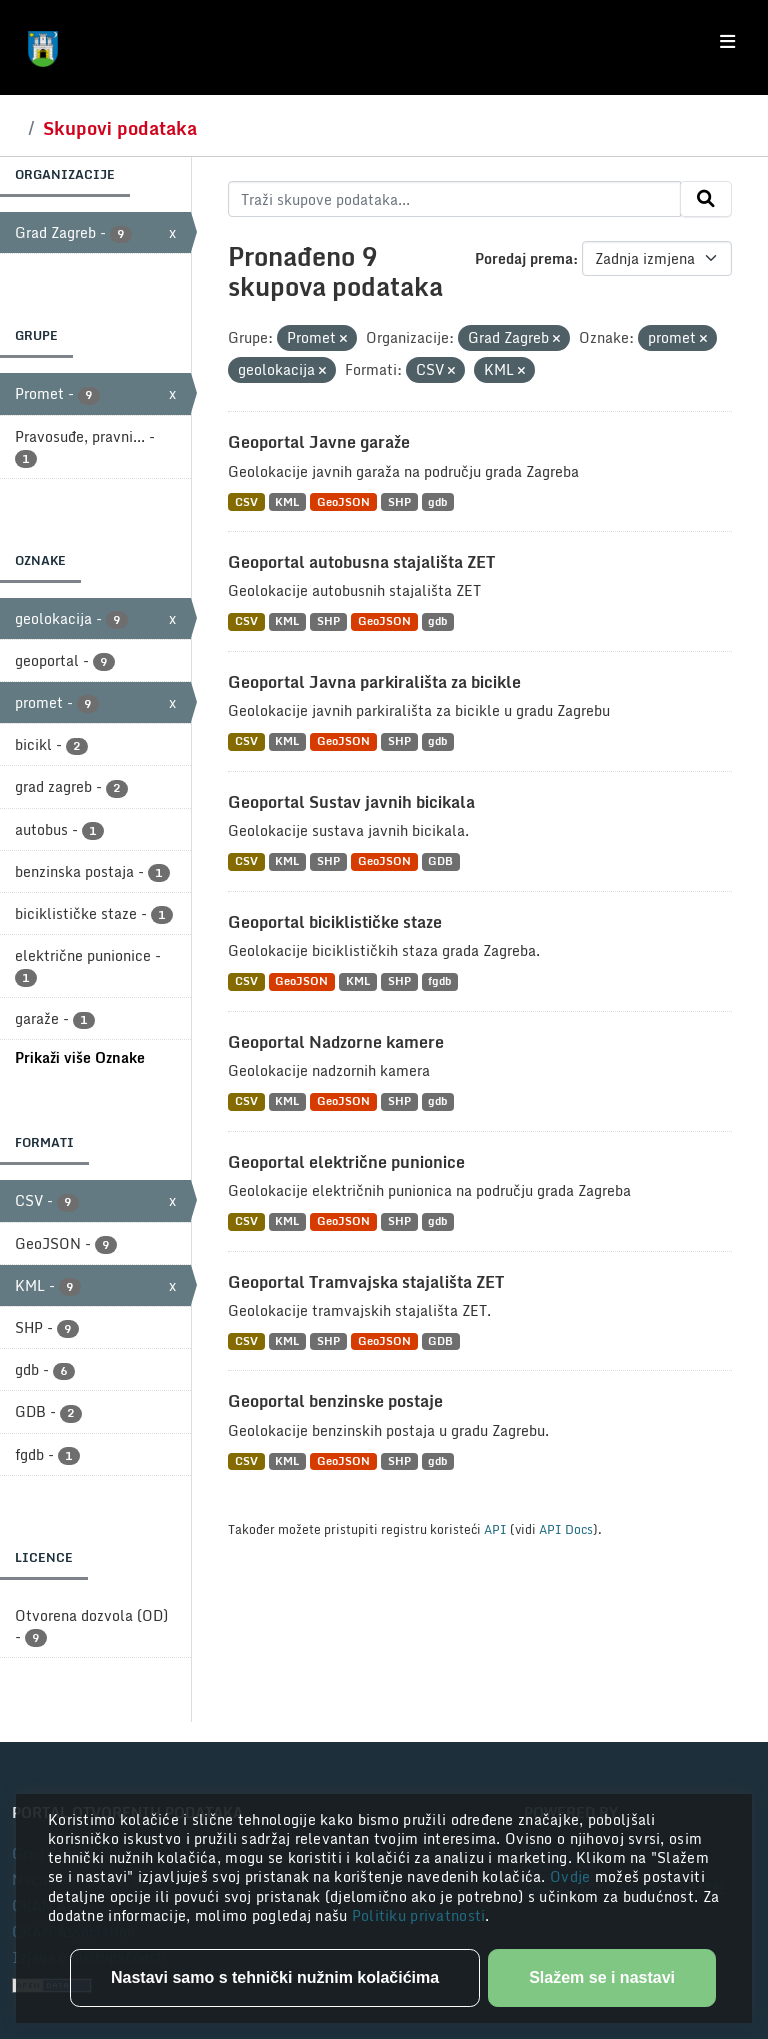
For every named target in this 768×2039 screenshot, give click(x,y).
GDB (440, 861)
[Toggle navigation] (727, 42)
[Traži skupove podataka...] (454, 199)
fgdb (439, 981)
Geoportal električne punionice (346, 1162)
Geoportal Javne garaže (319, 442)
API (495, 1529)
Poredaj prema (524, 258)
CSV (246, 501)
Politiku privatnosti (419, 1915)
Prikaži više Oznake (80, 1057)
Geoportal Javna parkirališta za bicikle (374, 682)
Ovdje (572, 1876)
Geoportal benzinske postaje (335, 1401)
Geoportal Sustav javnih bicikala (351, 802)
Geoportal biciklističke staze (335, 922)
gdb (437, 501)
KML (287, 501)
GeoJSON (343, 501)
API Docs (566, 1529)
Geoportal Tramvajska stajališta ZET (366, 1282)
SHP (399, 501)
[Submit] (706, 199)
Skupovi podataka (120, 128)
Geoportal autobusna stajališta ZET (361, 562)
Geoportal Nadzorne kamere (336, 1042)
